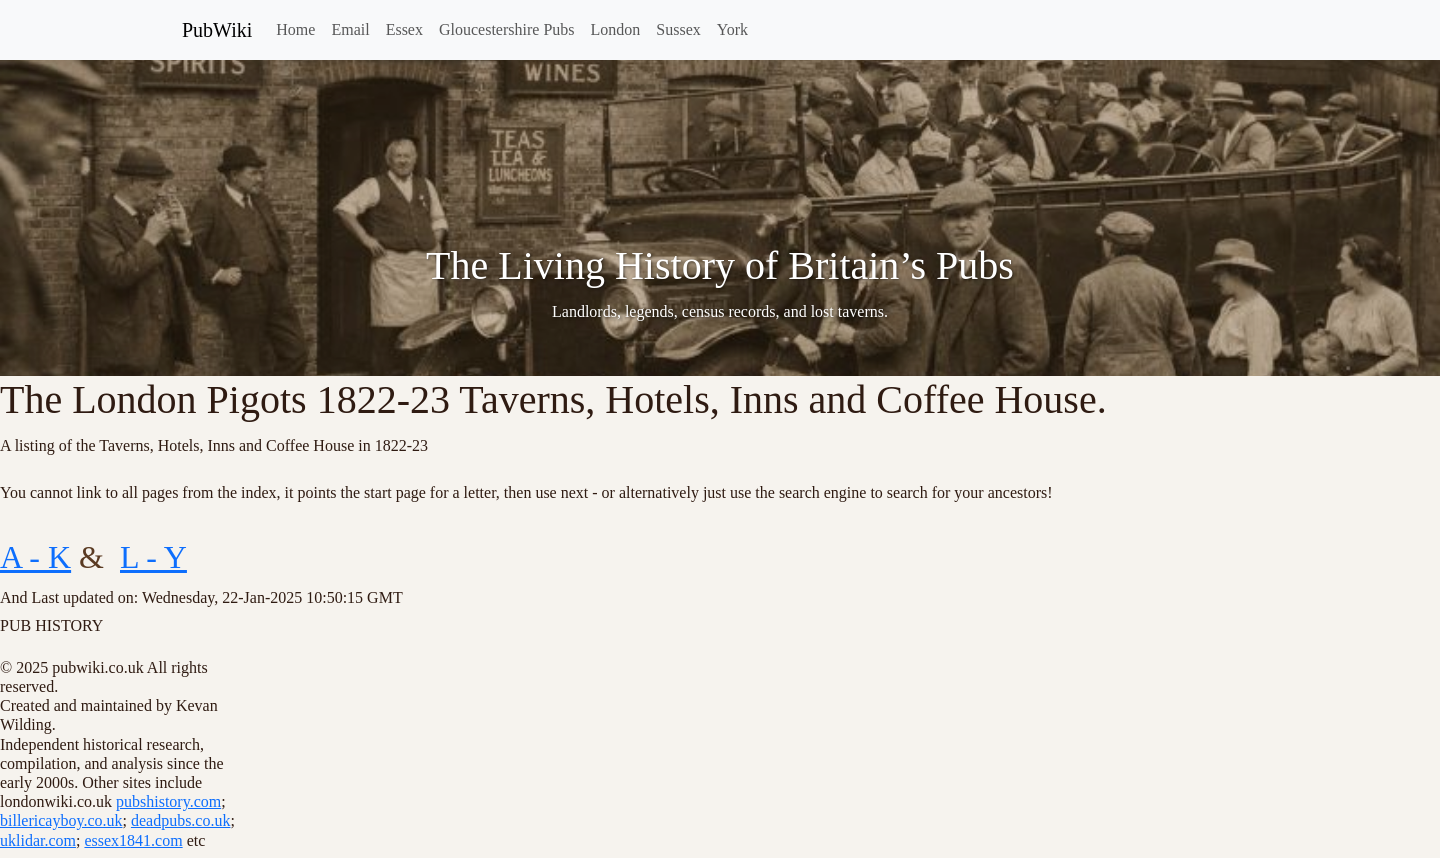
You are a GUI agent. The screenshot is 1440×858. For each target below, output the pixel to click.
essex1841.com (133, 840)
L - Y (153, 557)
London (616, 29)
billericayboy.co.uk (61, 820)
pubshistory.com (168, 801)
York (732, 29)
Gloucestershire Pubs (507, 29)
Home (295, 29)
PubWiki (217, 30)
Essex (404, 29)
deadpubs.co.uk (181, 820)
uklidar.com (38, 840)
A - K (35, 557)
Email (350, 29)
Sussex (678, 29)
